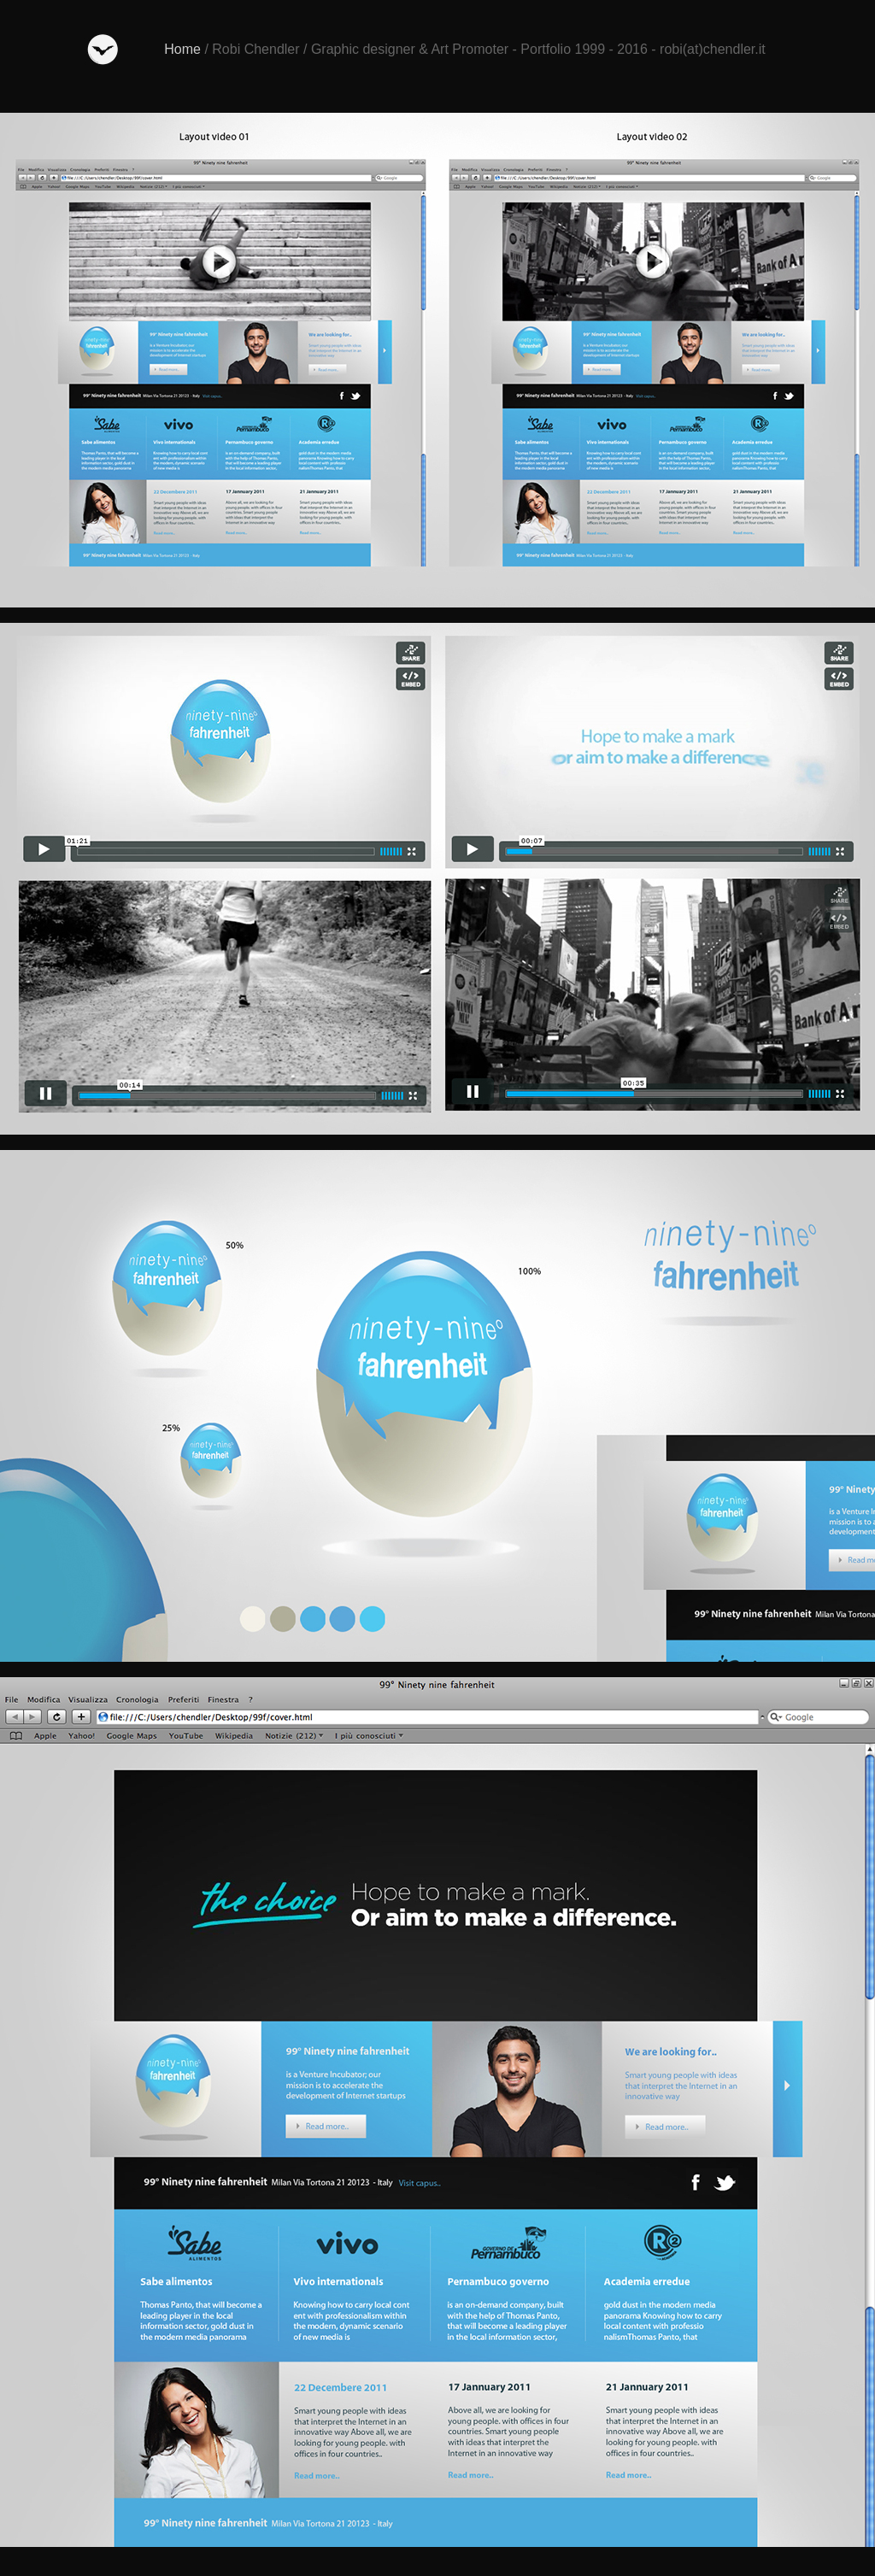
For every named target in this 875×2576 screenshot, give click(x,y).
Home (182, 49)
